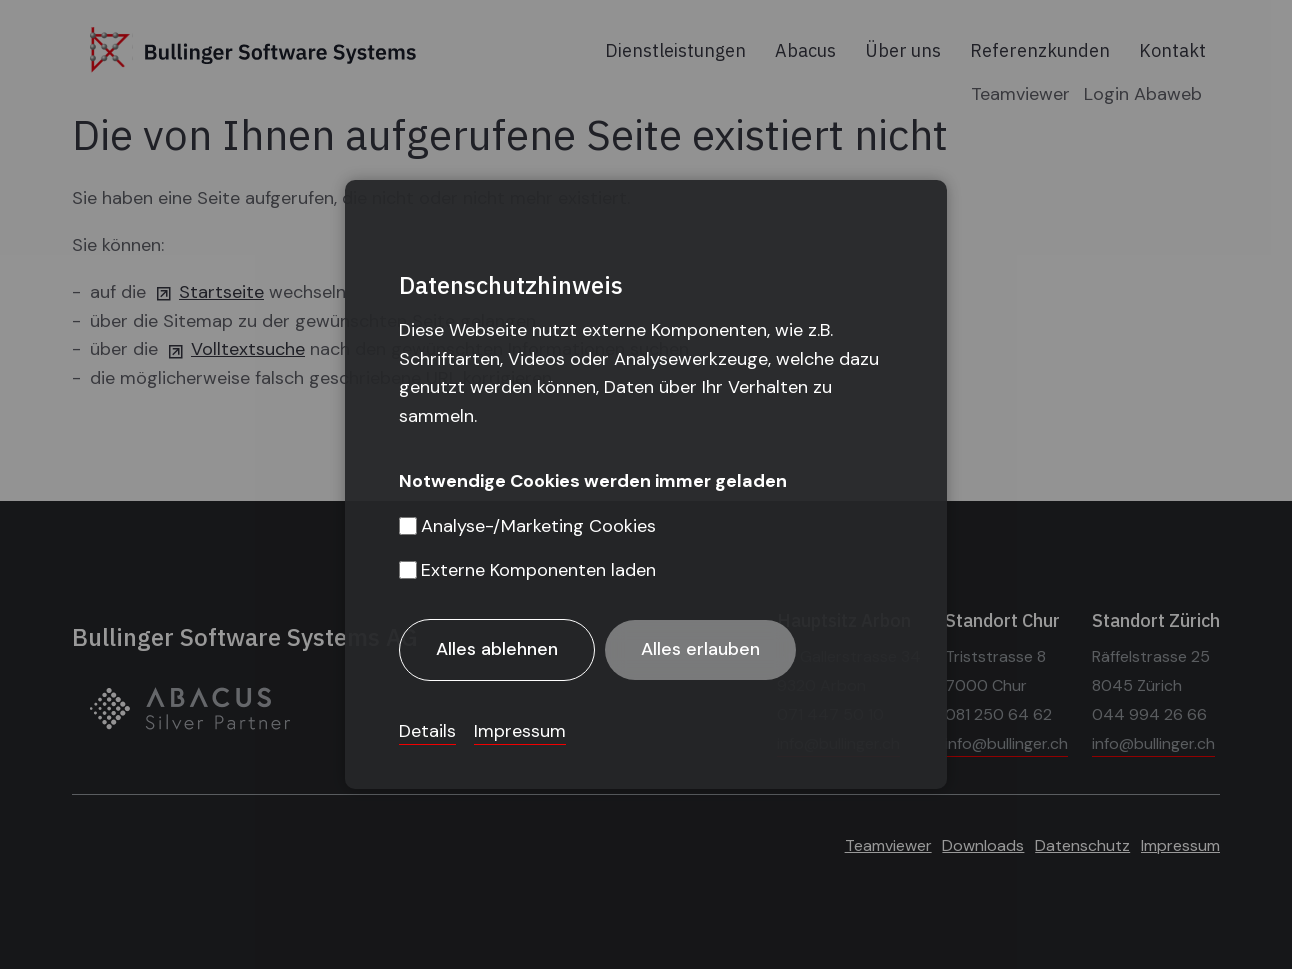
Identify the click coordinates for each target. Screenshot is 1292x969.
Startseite (221, 292)
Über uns (903, 50)
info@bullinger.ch (838, 743)
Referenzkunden (1040, 50)
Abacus (805, 50)
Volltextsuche (248, 349)
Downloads (983, 845)
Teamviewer (1020, 94)
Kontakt (1172, 50)
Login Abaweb (1143, 94)
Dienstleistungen (675, 50)
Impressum (1180, 845)
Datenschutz (1082, 845)
